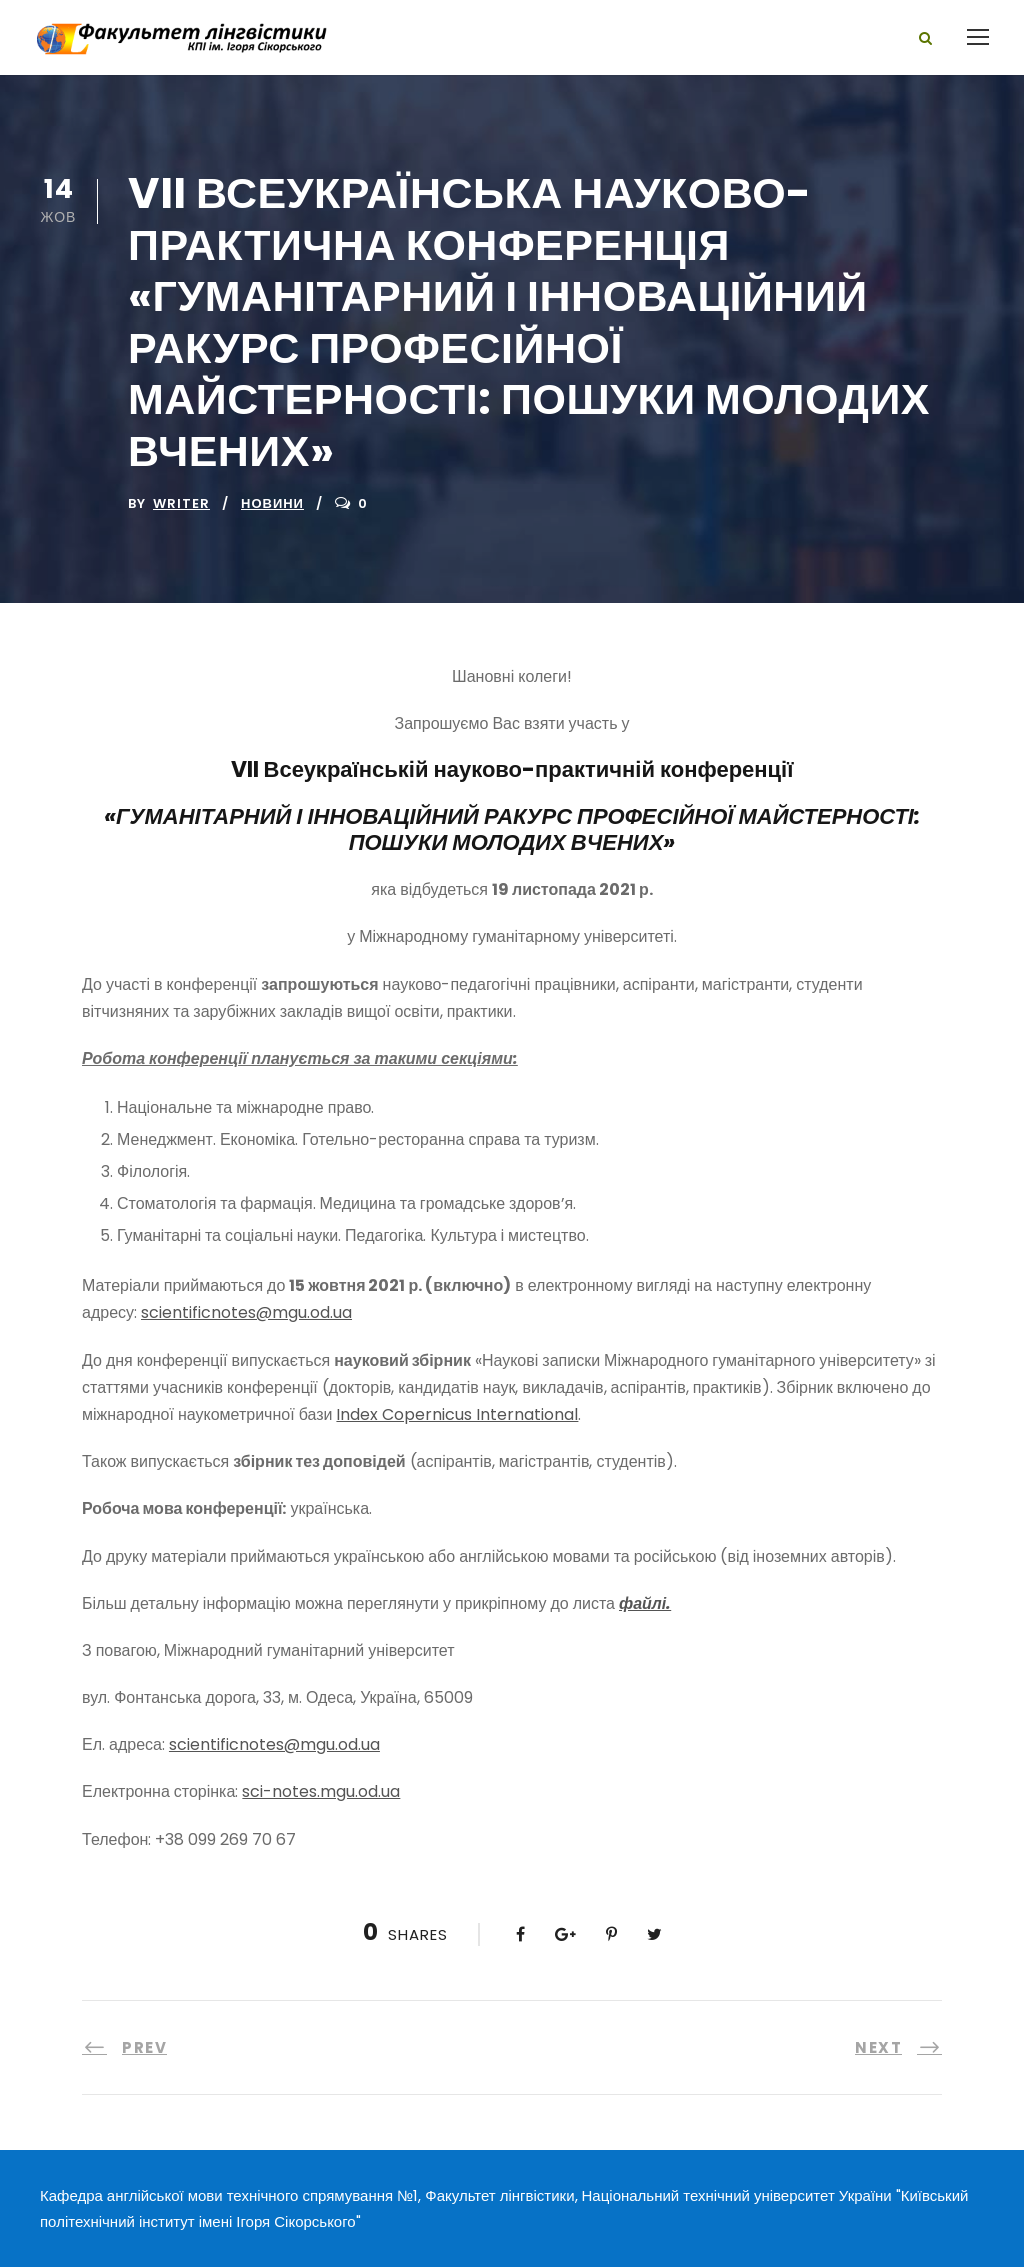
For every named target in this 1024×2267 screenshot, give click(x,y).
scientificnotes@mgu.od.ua (246, 1312)
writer (181, 503)
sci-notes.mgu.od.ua (321, 1791)
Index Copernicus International (457, 1414)
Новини (272, 503)
